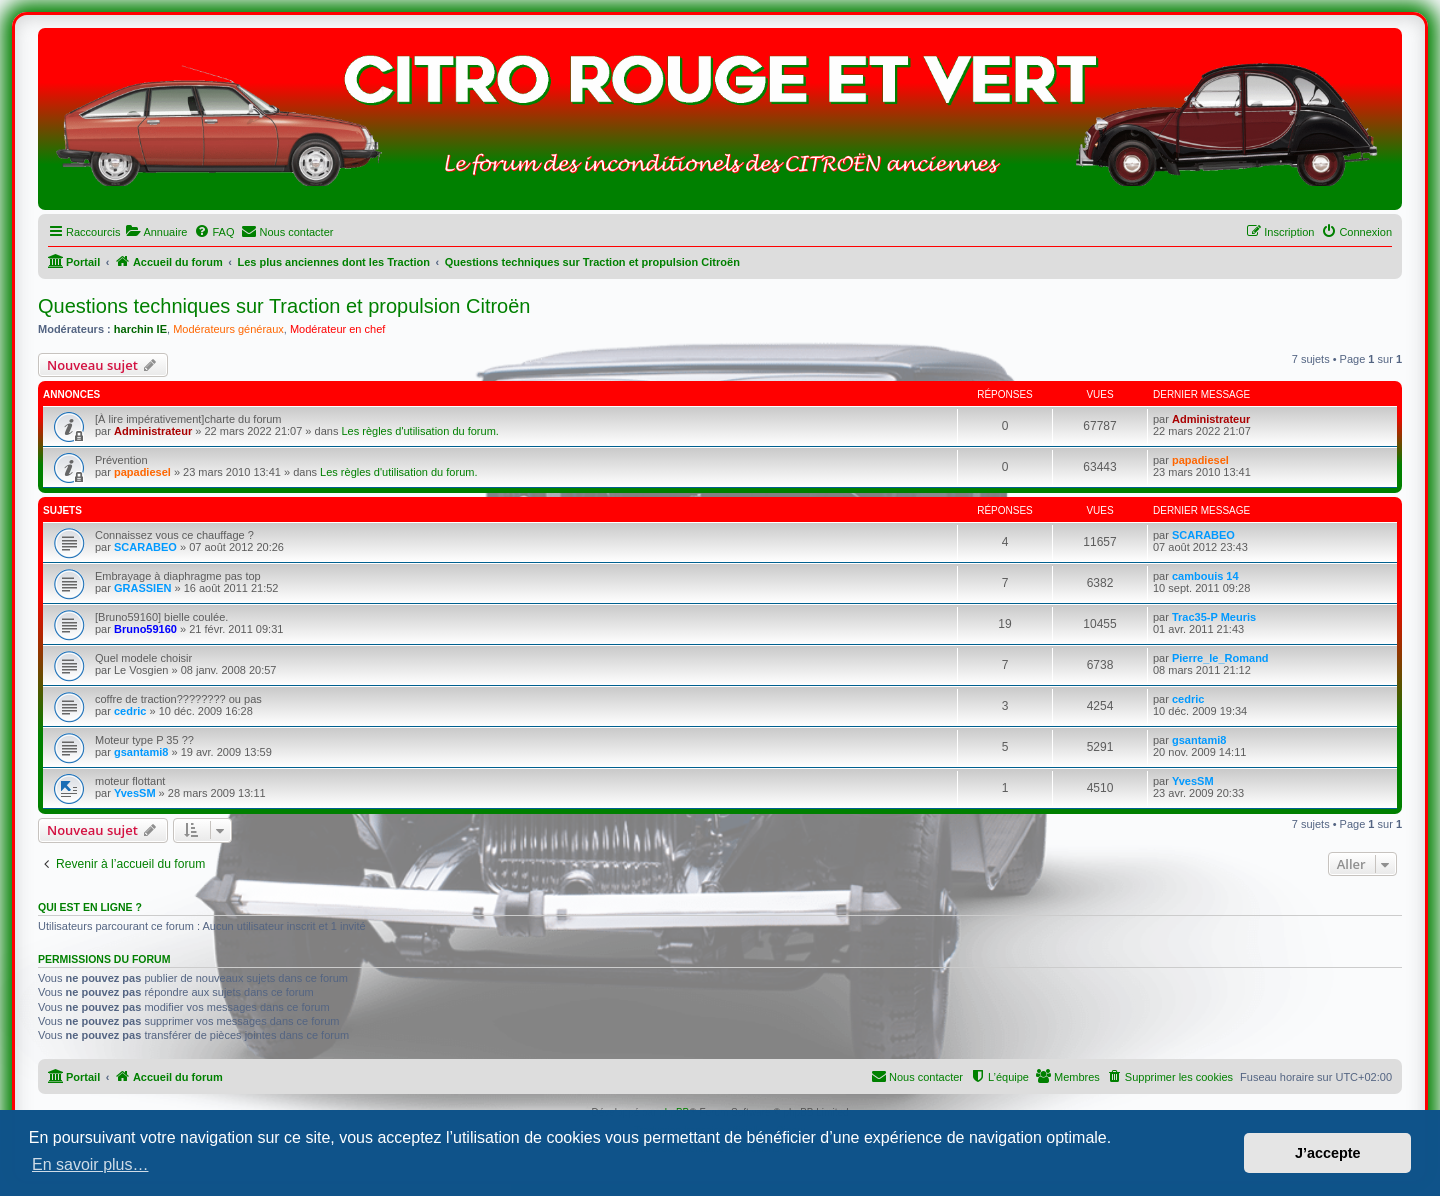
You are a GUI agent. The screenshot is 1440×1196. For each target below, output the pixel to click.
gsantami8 (141, 752)
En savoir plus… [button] (90, 1164)
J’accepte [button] (1328, 1153)
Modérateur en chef (337, 329)
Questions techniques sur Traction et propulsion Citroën (284, 306)
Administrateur (153, 431)
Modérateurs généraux (228, 329)
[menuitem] (156, 232)
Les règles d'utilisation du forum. (419, 431)
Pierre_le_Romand (1220, 658)
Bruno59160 (145, 629)
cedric (130, 711)
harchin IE (140, 329)
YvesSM (135, 793)
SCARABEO (145, 547)
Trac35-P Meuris (1214, 617)
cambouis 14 (1205, 576)
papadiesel (142, 472)
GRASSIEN (142, 588)
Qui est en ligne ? (90, 907)
